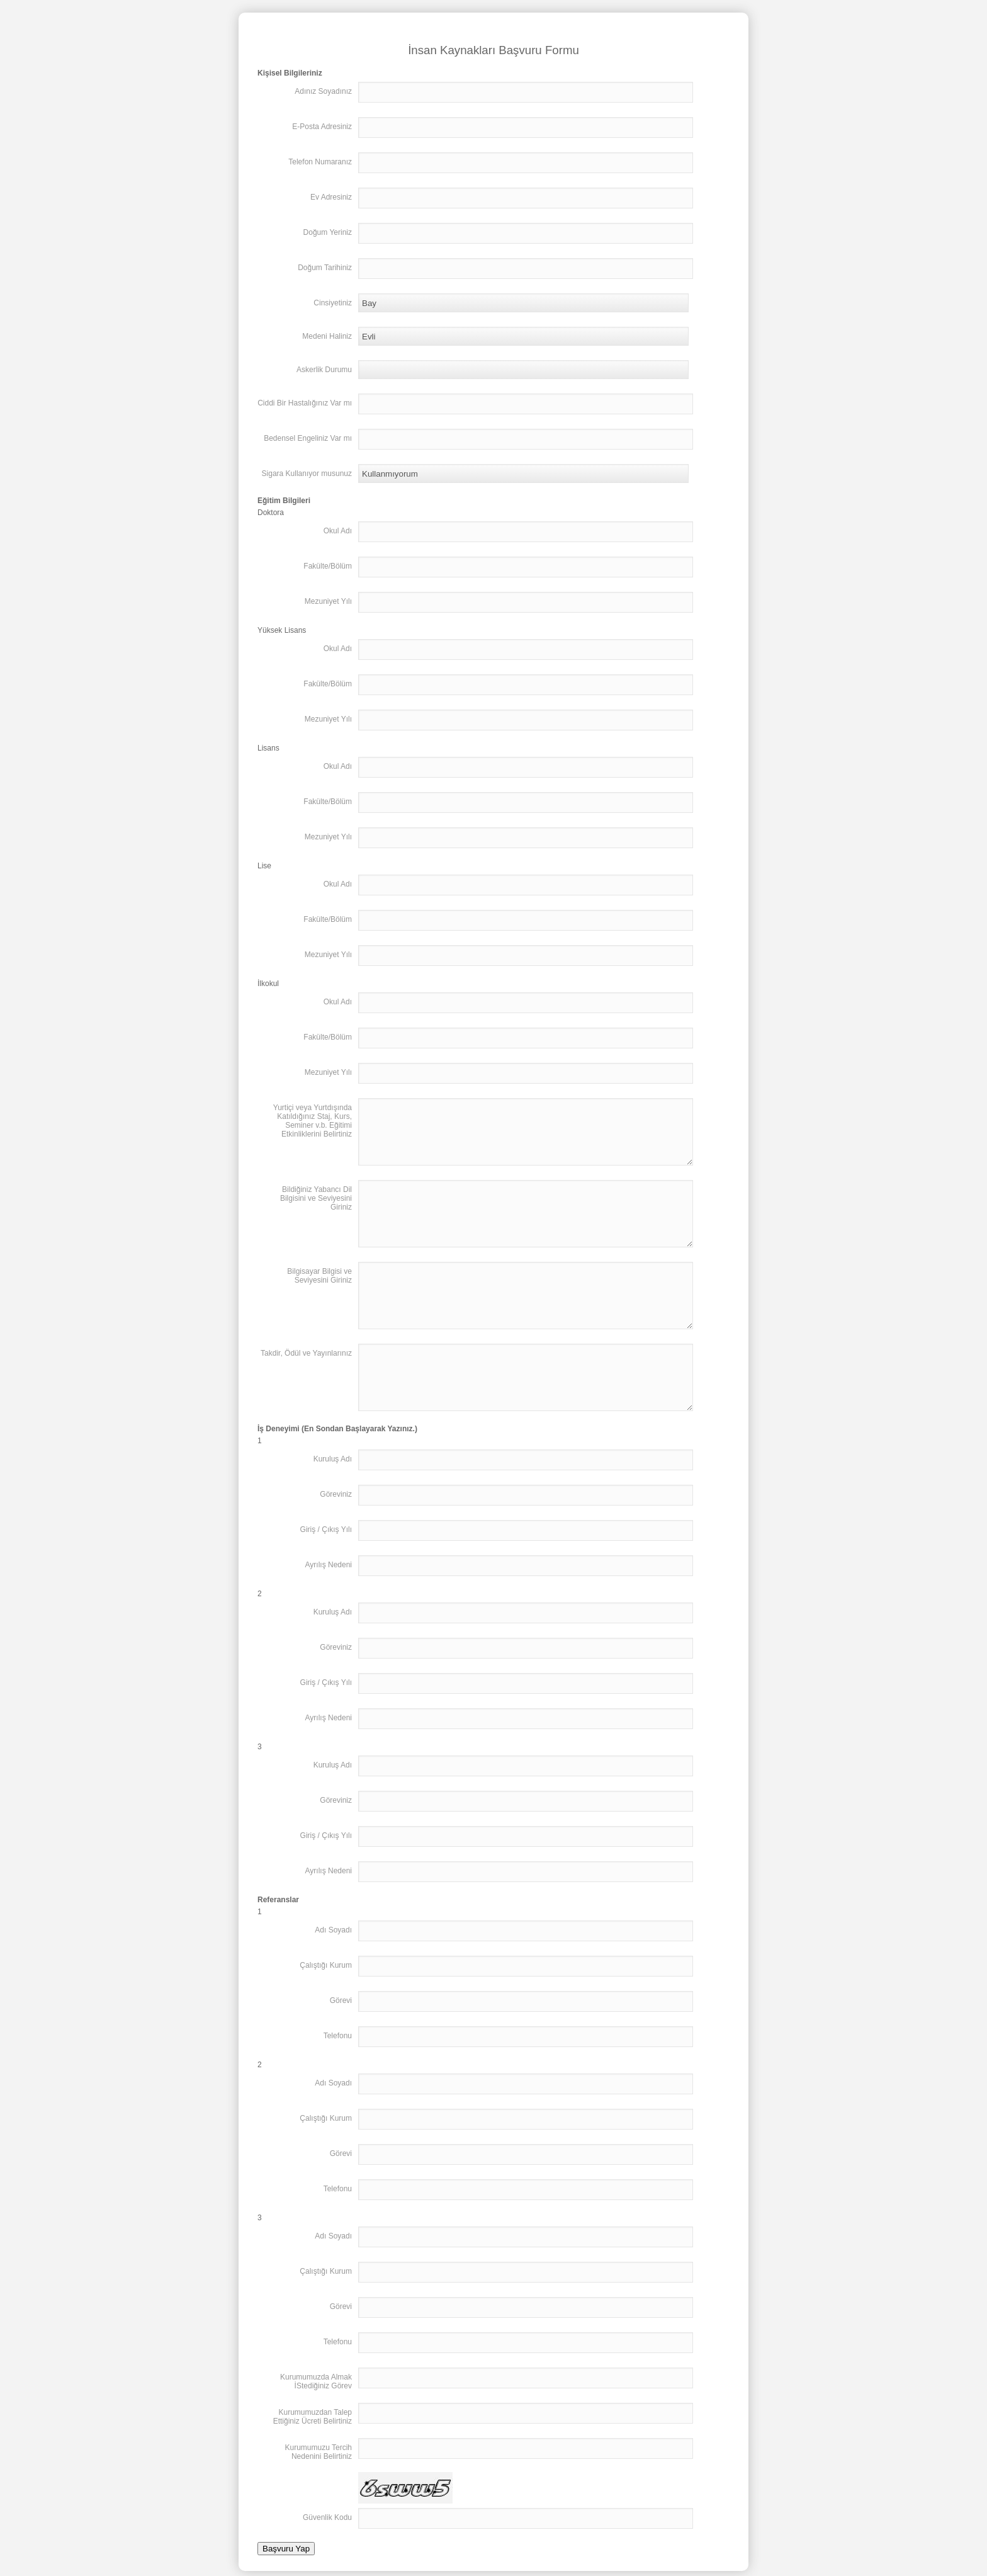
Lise (264, 865)
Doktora (270, 512)
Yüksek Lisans (281, 630)
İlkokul (268, 983)
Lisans (268, 748)
